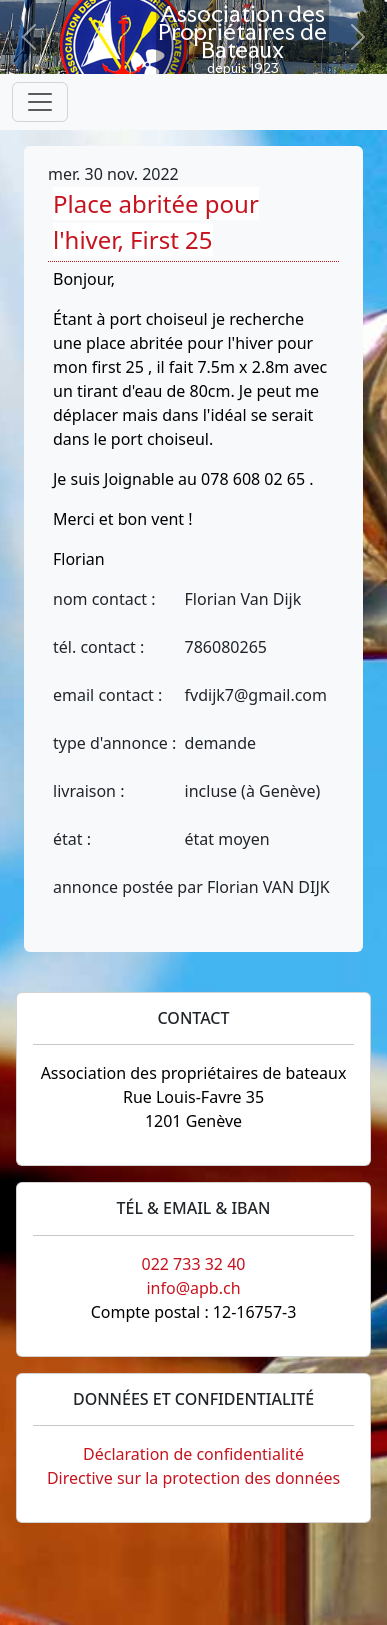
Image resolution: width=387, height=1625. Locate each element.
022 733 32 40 (193, 1264)
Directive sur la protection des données (193, 1478)
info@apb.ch (193, 1288)
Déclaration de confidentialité (193, 1454)
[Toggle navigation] (40, 102)
